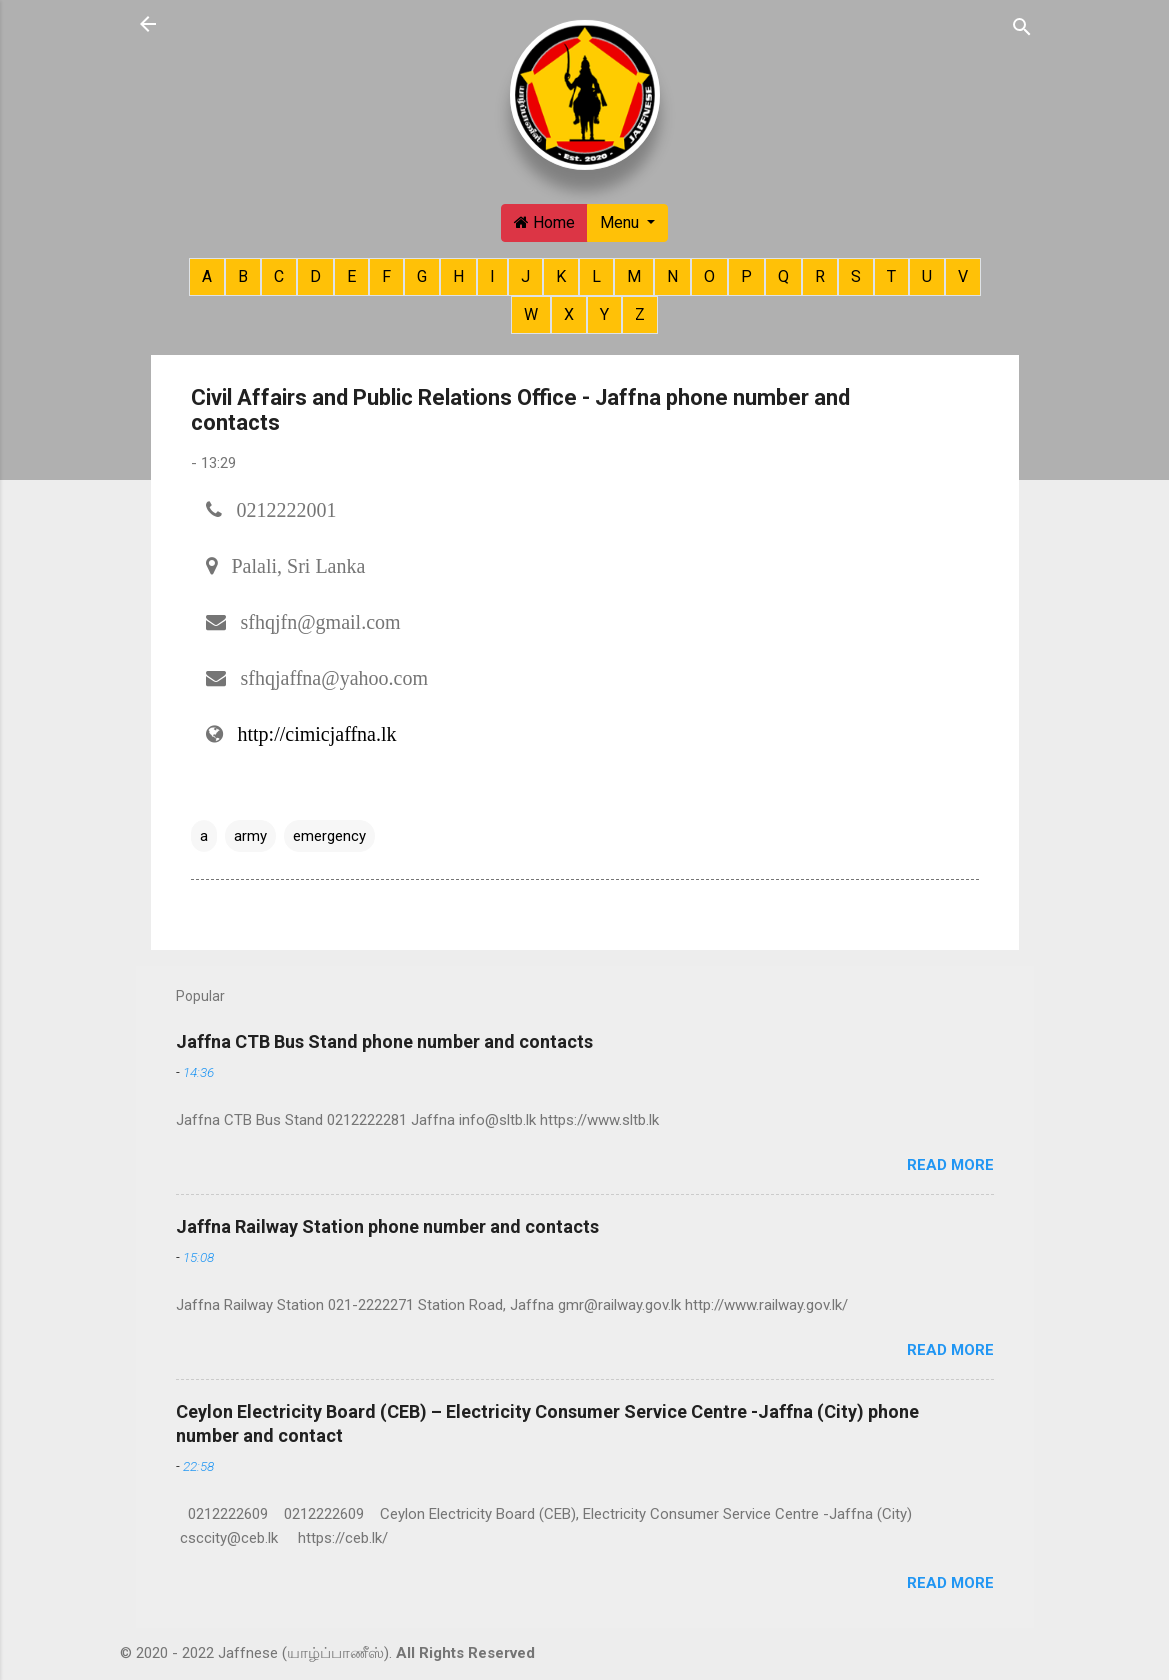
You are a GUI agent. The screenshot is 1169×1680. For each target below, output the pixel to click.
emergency (329, 836)
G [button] (422, 276)
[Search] (1022, 26)
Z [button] (640, 314)
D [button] (315, 276)
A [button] (207, 276)
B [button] (243, 276)
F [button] (386, 276)
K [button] (561, 276)
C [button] (279, 276)
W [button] (531, 314)
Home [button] (544, 222)
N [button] (672, 276)
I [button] (492, 276)
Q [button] (783, 276)
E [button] (351, 276)
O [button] (709, 276)
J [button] (525, 276)
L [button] (596, 276)
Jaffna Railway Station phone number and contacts (387, 1226)
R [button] (820, 276)
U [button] (927, 276)
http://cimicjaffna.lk (317, 734)
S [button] (856, 276)
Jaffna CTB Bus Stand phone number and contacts (384, 1041)
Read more (950, 1165)
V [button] (963, 276)
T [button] (891, 276)
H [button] (458, 276)
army (250, 836)
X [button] (569, 314)
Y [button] (604, 314)
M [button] (634, 276)
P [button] (746, 276)
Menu (621, 222)
